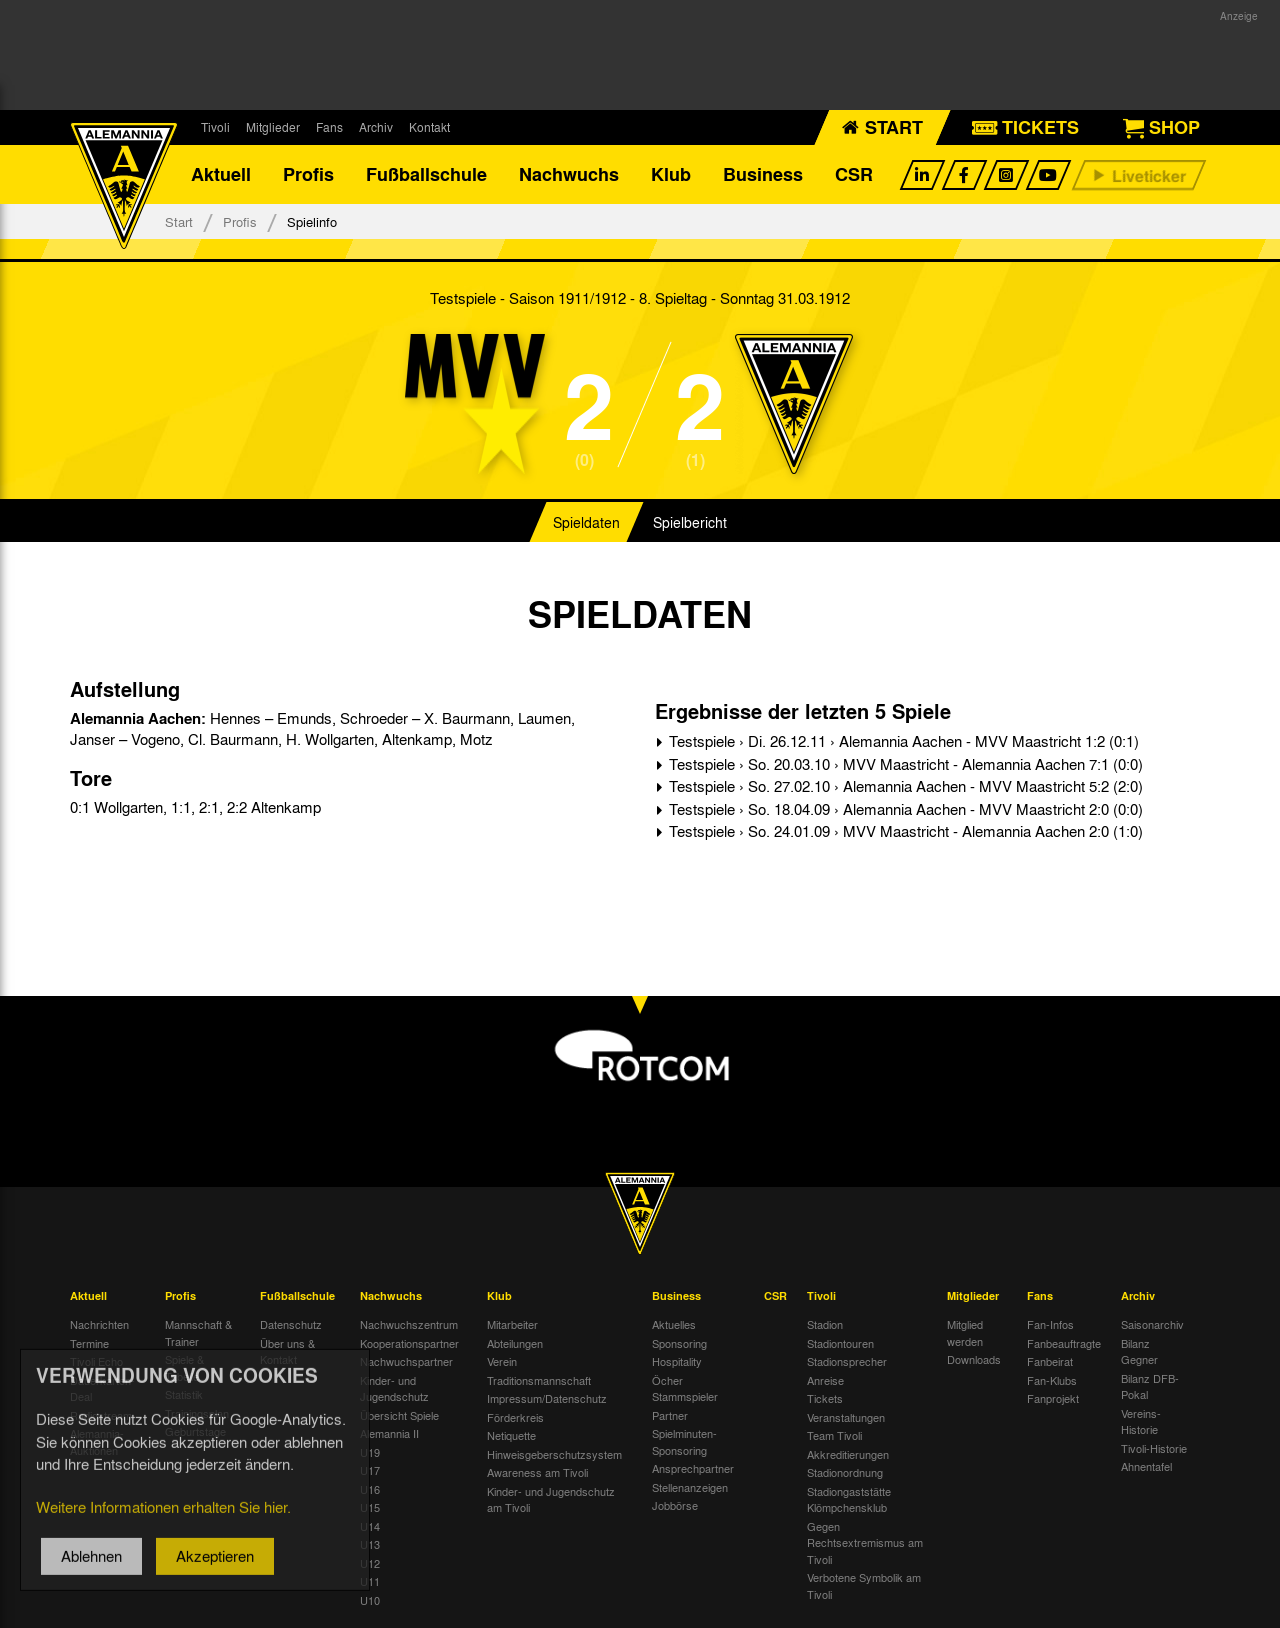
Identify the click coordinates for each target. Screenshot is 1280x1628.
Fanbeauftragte (1064, 1344)
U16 (370, 1490)
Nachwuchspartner (406, 1362)
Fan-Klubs (1052, 1381)
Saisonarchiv (1152, 1325)
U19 (370, 1453)
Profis (308, 175)
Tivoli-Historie (1154, 1449)
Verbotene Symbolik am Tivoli (864, 1586)
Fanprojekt (1053, 1399)
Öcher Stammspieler (685, 1389)
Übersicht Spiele (399, 1416)
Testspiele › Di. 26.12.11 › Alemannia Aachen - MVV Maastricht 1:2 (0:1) (902, 742)
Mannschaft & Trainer (198, 1333)
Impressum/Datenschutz (547, 1399)
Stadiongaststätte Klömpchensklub (849, 1500)
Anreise (825, 1381)
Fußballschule (426, 175)
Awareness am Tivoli (537, 1473)
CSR (854, 175)
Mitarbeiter (512, 1325)
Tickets (825, 1399)
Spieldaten (586, 524)
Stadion (825, 1325)
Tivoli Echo (96, 1362)
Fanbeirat (1050, 1362)
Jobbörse (675, 1506)
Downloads (974, 1360)
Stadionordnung (845, 1473)
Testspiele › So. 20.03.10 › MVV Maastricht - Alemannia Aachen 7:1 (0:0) (904, 765)
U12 (370, 1564)
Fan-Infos (1050, 1325)
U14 (370, 1527)
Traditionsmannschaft (539, 1381)
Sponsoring (679, 1344)
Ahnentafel (1146, 1467)
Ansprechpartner (693, 1469)
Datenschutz (291, 1325)
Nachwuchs (569, 175)
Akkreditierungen (848, 1455)
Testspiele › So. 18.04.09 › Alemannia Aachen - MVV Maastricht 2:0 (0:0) (904, 810)
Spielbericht (690, 524)
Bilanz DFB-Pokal (1150, 1387)
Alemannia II (389, 1434)
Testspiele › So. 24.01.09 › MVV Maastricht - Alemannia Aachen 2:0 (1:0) (904, 832)
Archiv (376, 127)
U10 (370, 1601)
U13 (370, 1545)
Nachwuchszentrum (409, 1325)
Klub (671, 175)
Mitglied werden (965, 1333)
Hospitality (677, 1362)
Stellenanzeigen (690, 1488)
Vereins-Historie (1141, 1422)
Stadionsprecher (847, 1362)
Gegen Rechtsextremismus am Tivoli (865, 1543)
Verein (502, 1362)
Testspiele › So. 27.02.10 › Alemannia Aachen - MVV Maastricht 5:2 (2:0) (904, 787)
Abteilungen (515, 1344)
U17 (370, 1471)
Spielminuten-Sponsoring (684, 1442)
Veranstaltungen (846, 1418)
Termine (89, 1344)
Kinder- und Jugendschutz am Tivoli (551, 1500)
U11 (370, 1582)
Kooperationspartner (409, 1344)
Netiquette (511, 1436)
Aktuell (221, 175)
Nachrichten (99, 1325)
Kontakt (429, 127)
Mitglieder (273, 127)
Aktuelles (674, 1325)
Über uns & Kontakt (287, 1352)
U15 (370, 1508)
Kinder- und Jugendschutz (394, 1389)
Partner (670, 1416)
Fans (329, 127)
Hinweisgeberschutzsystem (554, 1455)
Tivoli (215, 127)
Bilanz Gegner (1139, 1352)
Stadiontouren (840, 1344)
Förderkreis (515, 1418)
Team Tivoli (834, 1436)
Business (763, 175)
